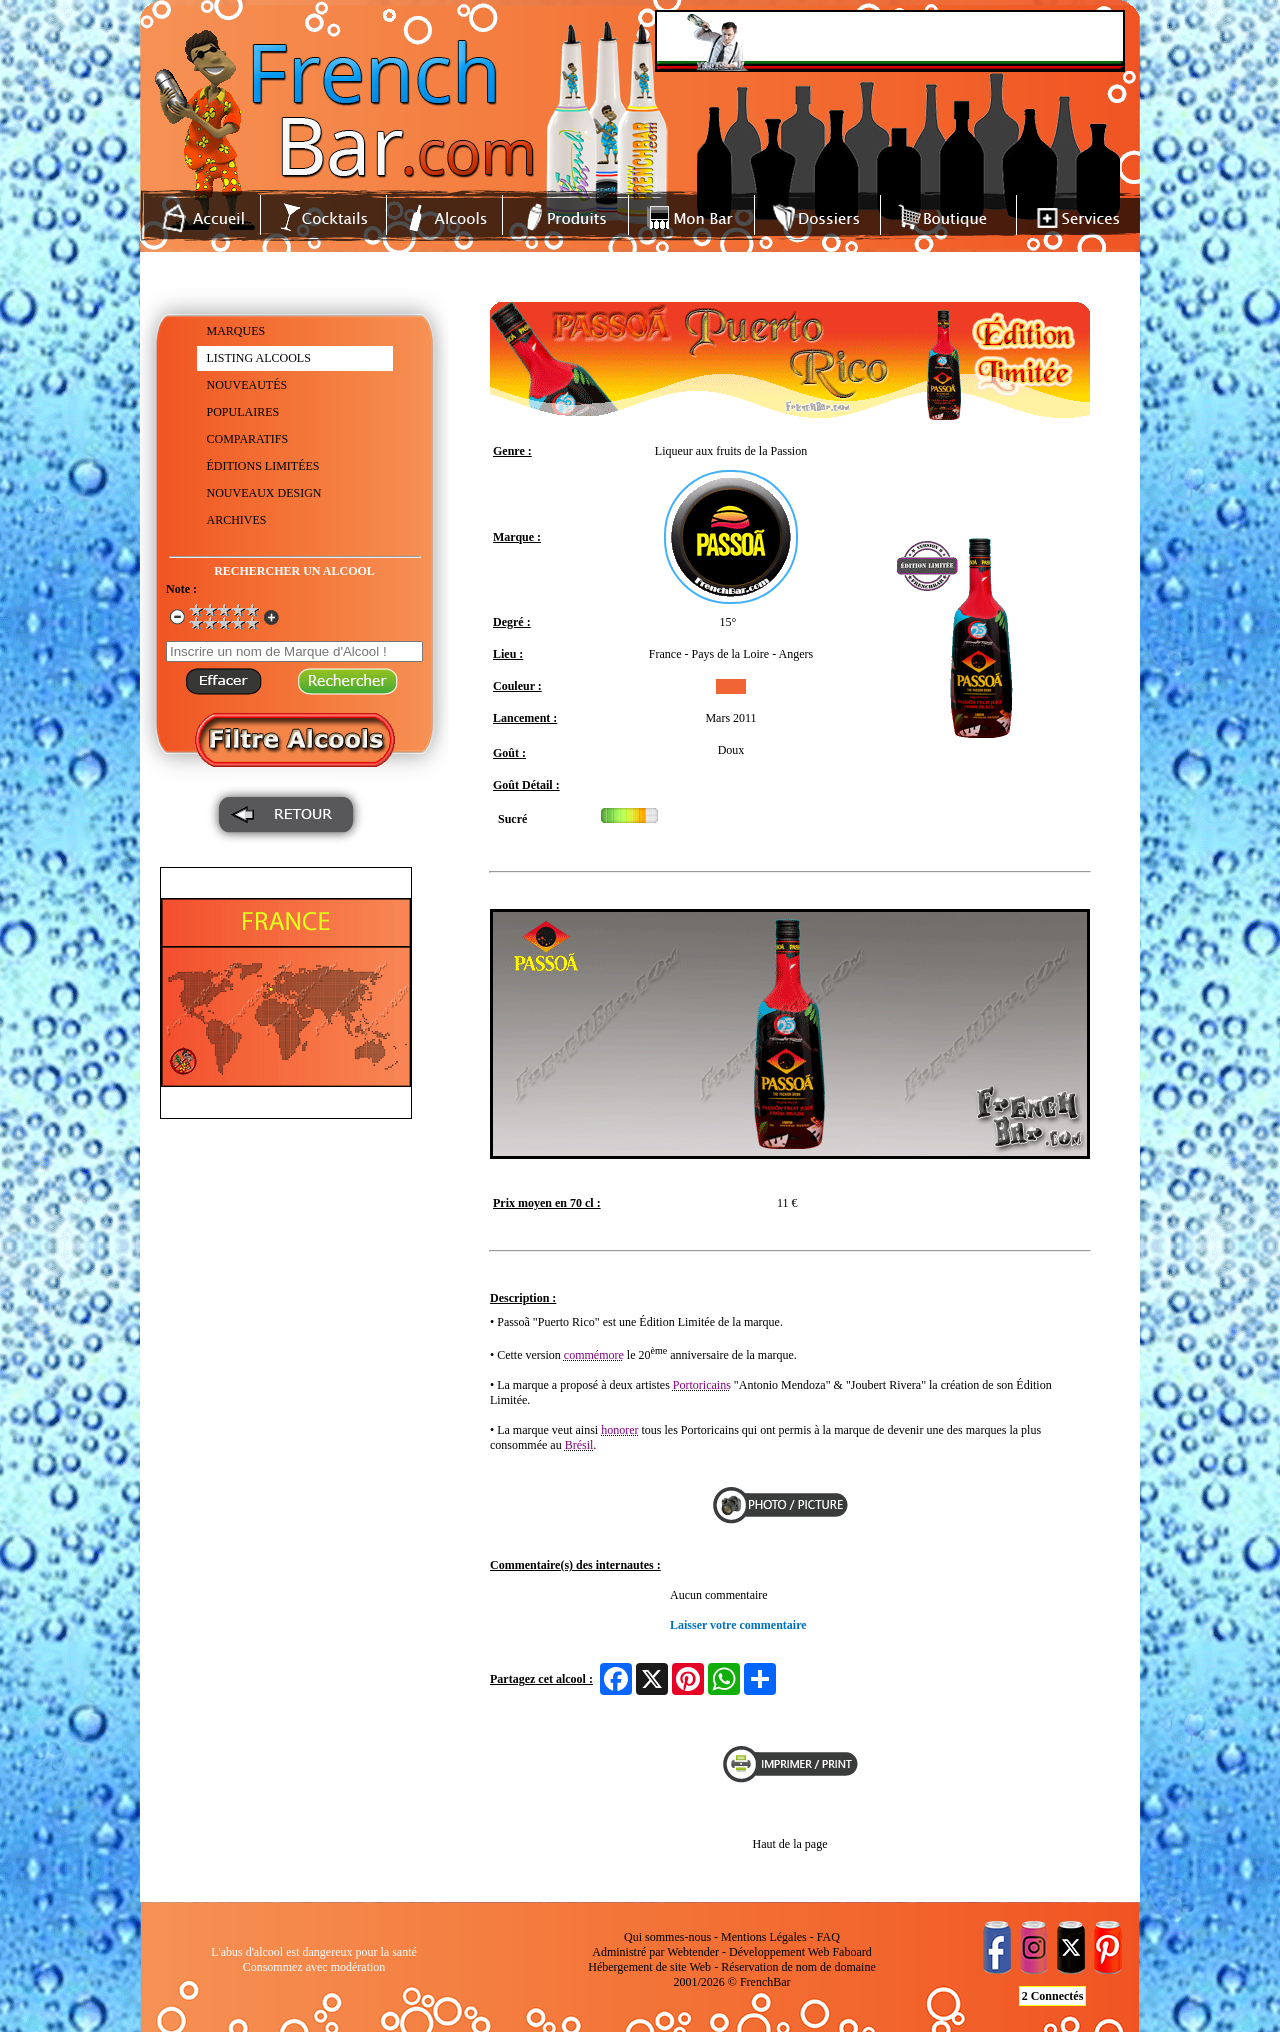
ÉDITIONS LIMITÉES (263, 466)
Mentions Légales (764, 1937)
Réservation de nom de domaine (798, 1967)
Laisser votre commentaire (738, 1625)
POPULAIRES (243, 412)
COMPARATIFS (248, 439)
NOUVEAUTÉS (247, 385)
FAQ (828, 1937)
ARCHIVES (237, 520)
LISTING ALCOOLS (259, 358)
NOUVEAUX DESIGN (264, 493)
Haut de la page (790, 1844)
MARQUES (236, 331)
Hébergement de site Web (649, 1967)
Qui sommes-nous (667, 1937)
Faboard (851, 1952)
